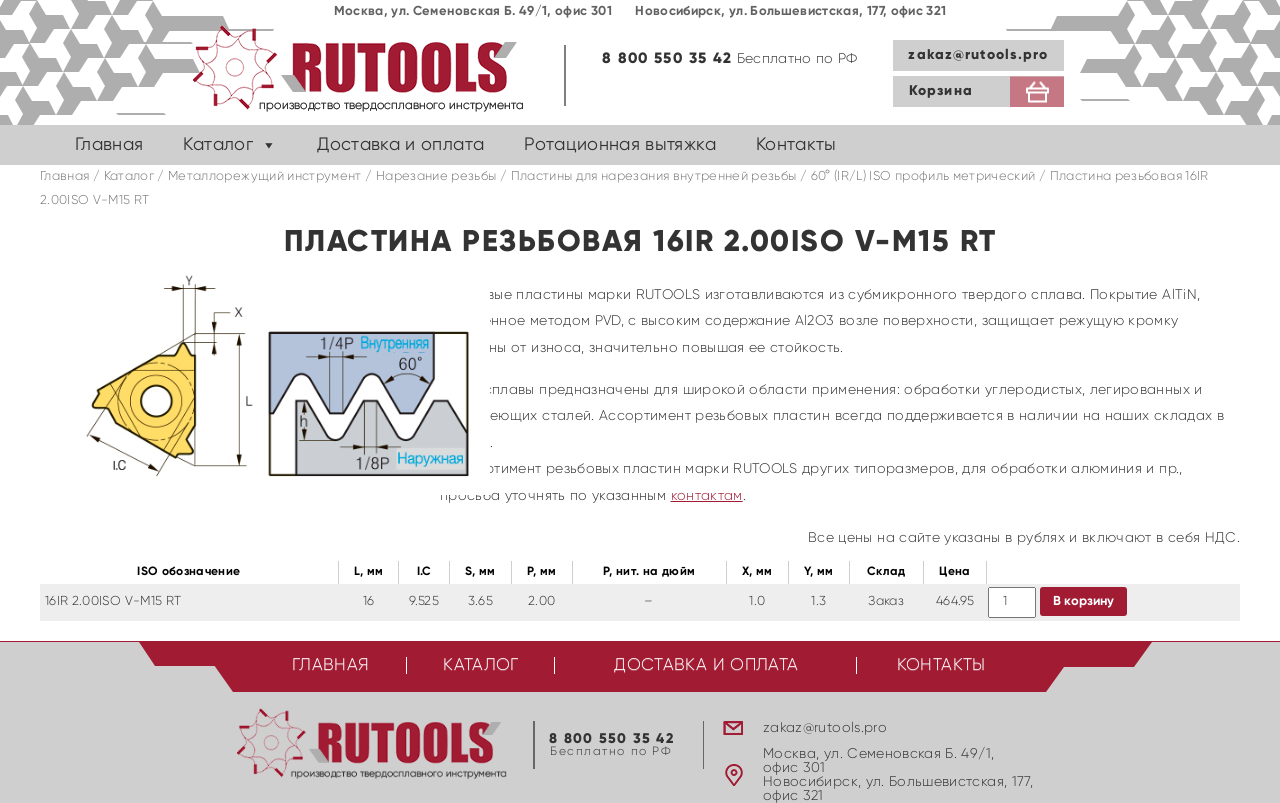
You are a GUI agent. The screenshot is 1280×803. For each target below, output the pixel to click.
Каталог (217, 145)
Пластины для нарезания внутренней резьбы (654, 176)
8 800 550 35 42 (667, 58)
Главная (109, 145)
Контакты (796, 145)
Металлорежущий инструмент (265, 176)
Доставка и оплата (400, 145)
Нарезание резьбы (436, 176)
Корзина (941, 91)
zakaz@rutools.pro (978, 55)
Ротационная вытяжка (620, 145)
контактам (707, 496)
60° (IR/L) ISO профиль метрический (923, 176)
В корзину (1083, 601)
